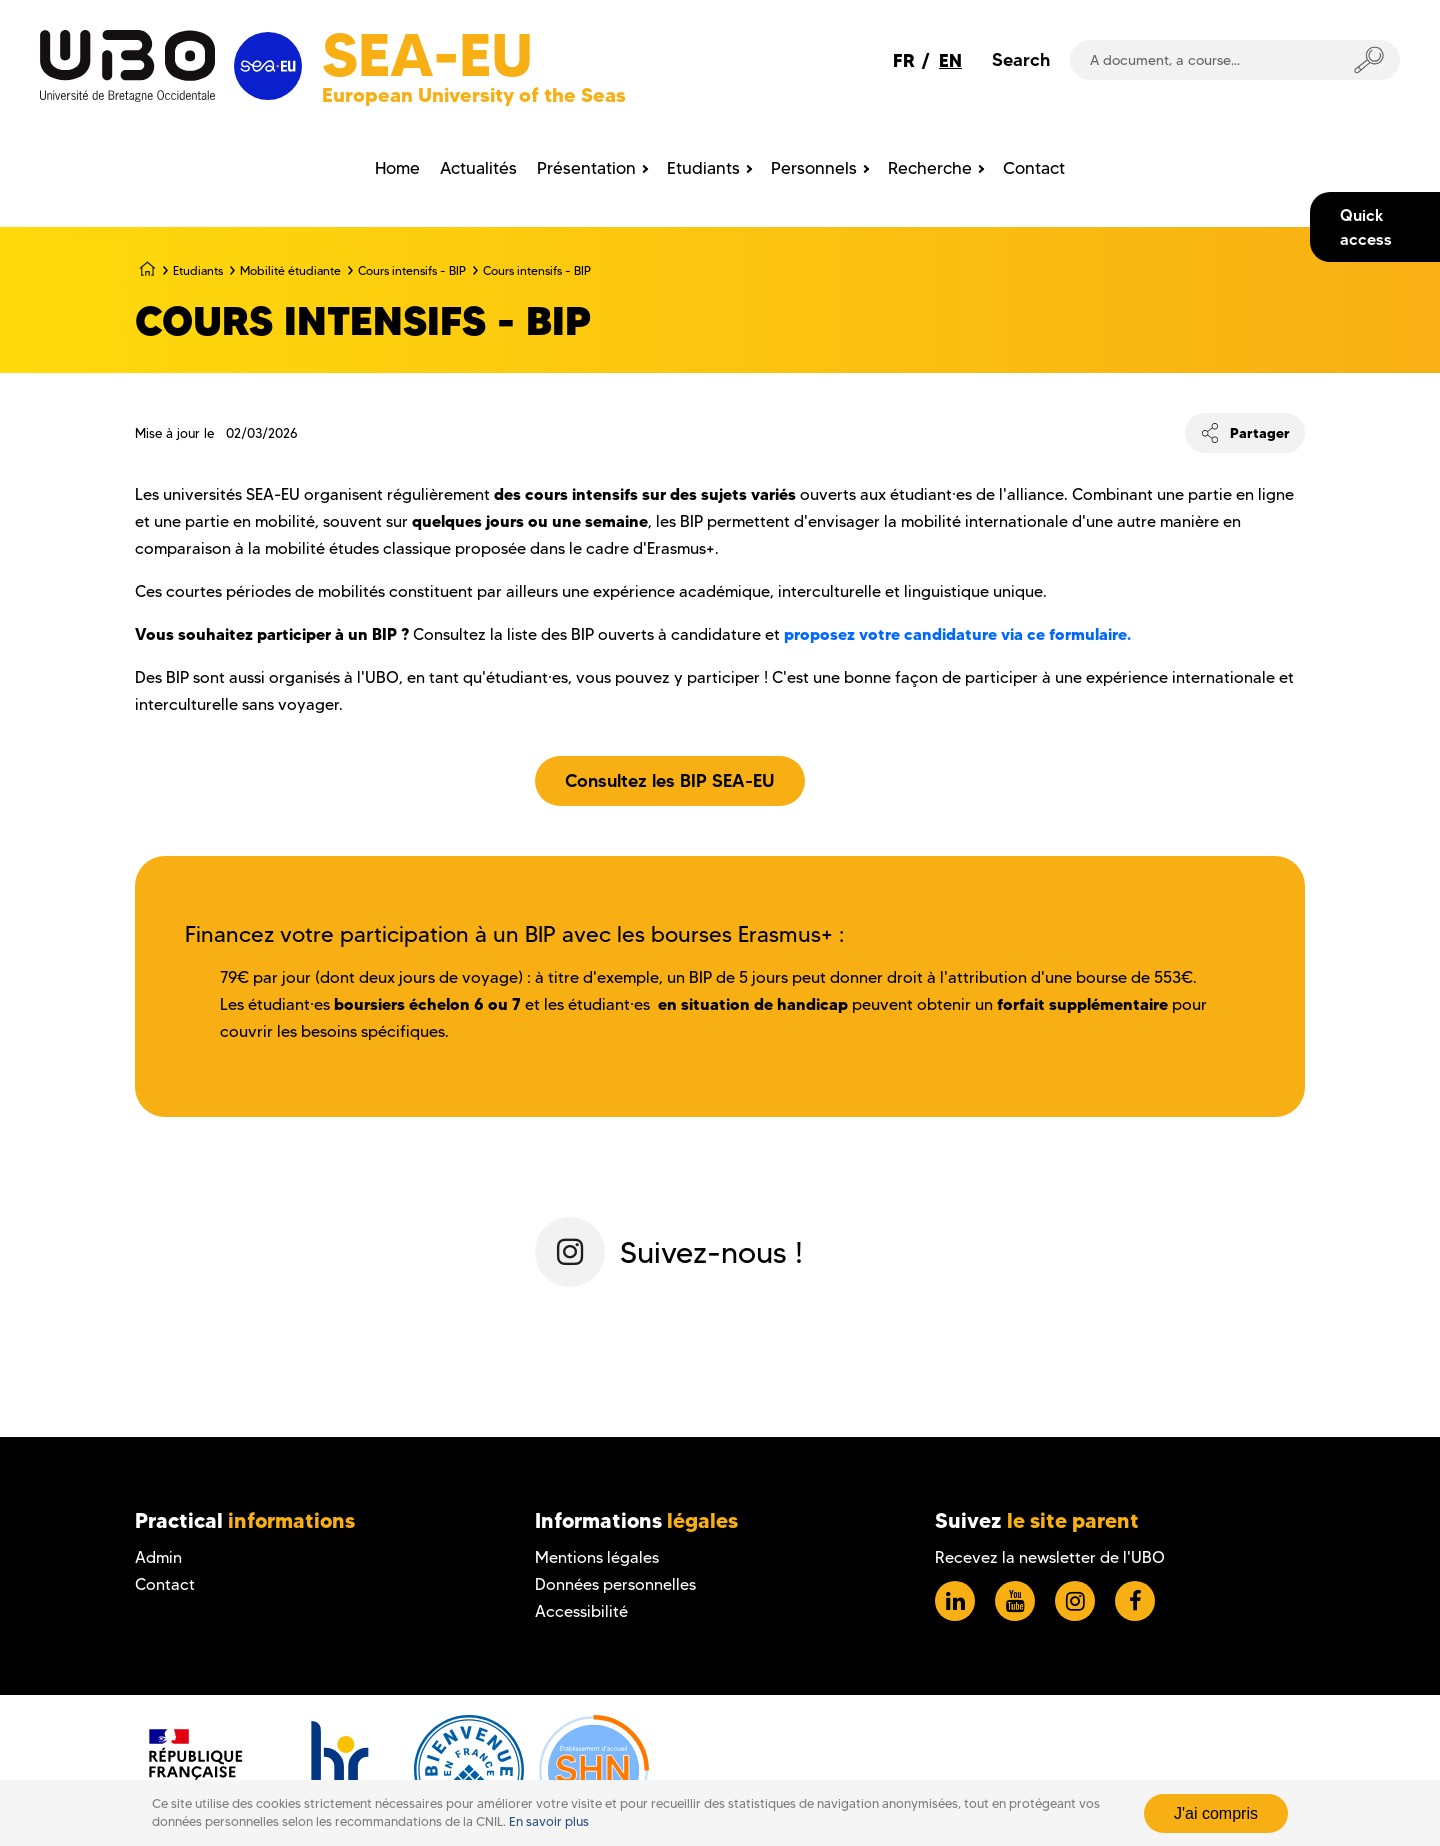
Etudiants (198, 270)
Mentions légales (597, 1557)
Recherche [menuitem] (930, 168)
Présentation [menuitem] (586, 168)
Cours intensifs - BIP (412, 270)
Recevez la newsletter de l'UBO (1050, 1557)
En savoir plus (549, 1821)
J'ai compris (1216, 1813)
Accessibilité (581, 1611)
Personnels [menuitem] (814, 168)
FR (904, 60)
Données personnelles (615, 1584)
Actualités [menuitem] (478, 168)
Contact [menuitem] (1034, 168)
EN (950, 60)
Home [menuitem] (397, 168)
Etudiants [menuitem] (703, 168)
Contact (165, 1584)
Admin (158, 1557)
